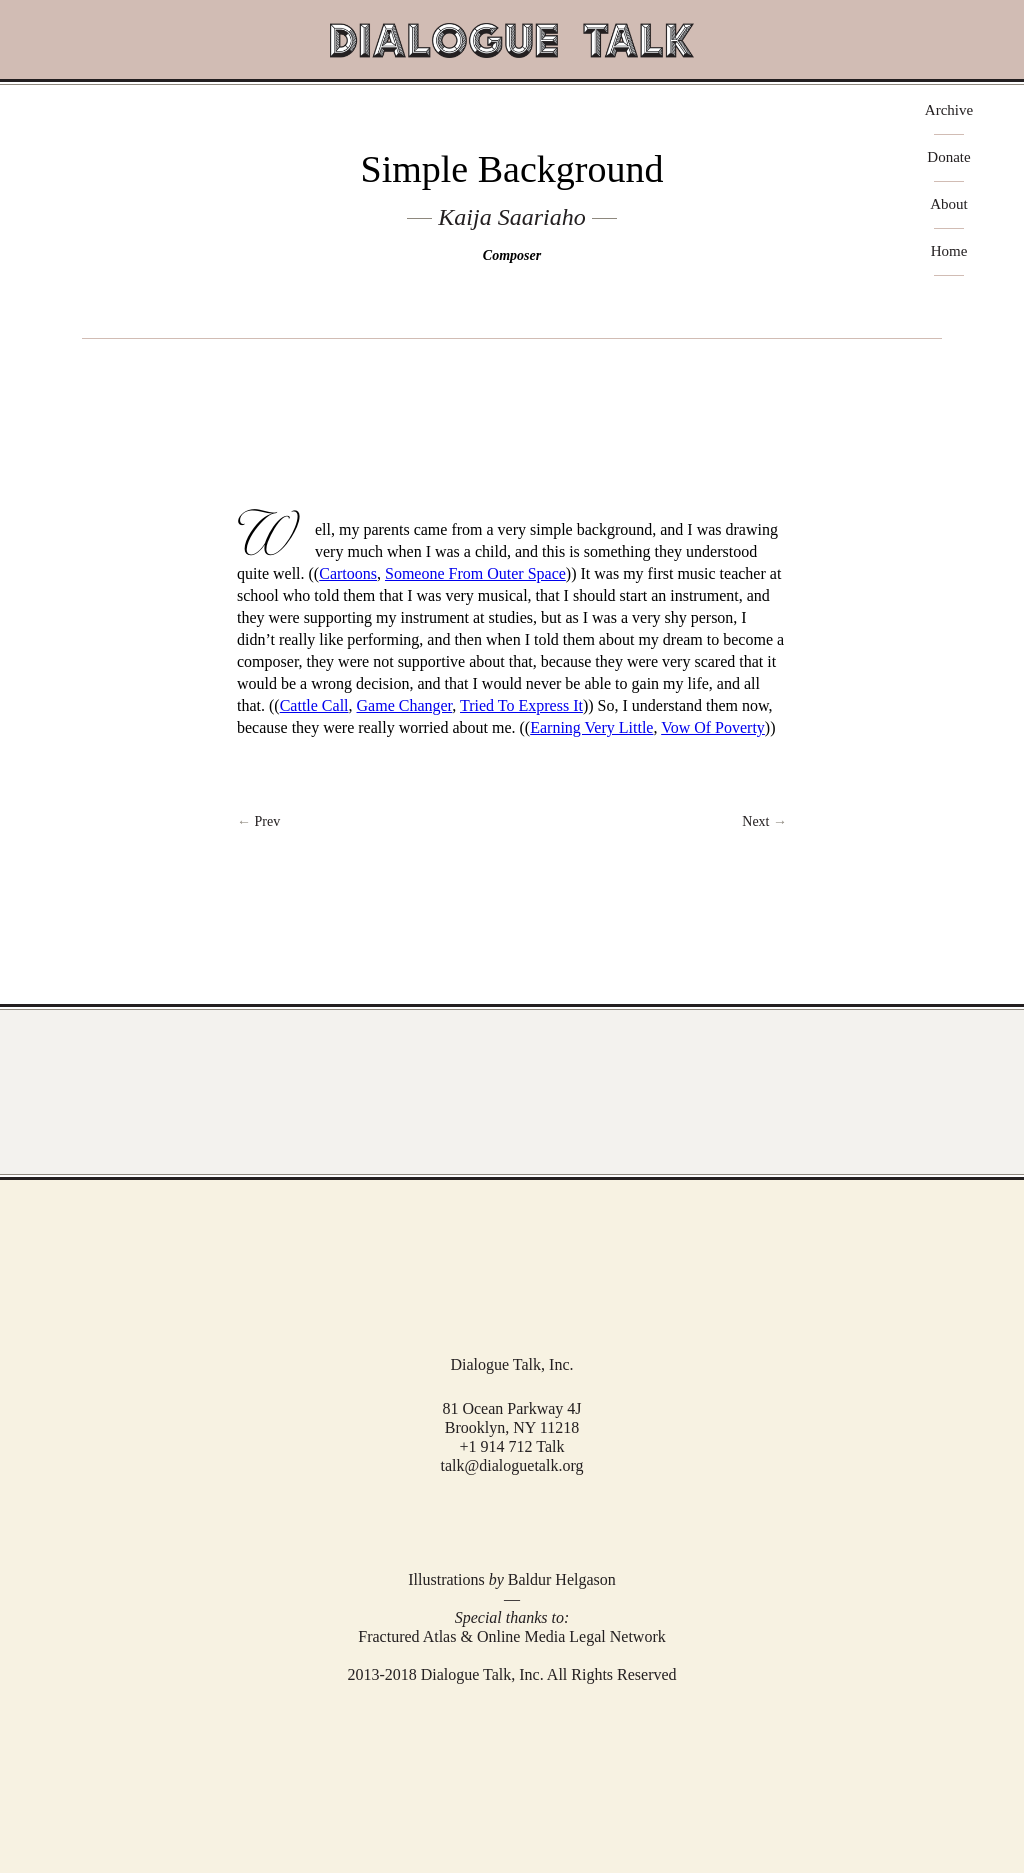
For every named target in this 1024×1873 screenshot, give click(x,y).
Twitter (510, 1519)
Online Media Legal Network (571, 1636)
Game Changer (405, 705)
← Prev (258, 821)
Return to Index (511, 822)
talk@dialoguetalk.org (512, 1465)
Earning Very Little (591, 727)
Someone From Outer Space (475, 573)
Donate (948, 157)
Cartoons (348, 573)
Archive (949, 110)
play (512, 371)
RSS (540, 1520)
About (949, 204)
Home (949, 251)
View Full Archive (512, 1092)
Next (764, 821)
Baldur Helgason (562, 1579)
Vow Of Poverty (713, 727)
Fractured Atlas (407, 1636)
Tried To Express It (521, 705)
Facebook (482, 1520)
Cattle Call (314, 705)
